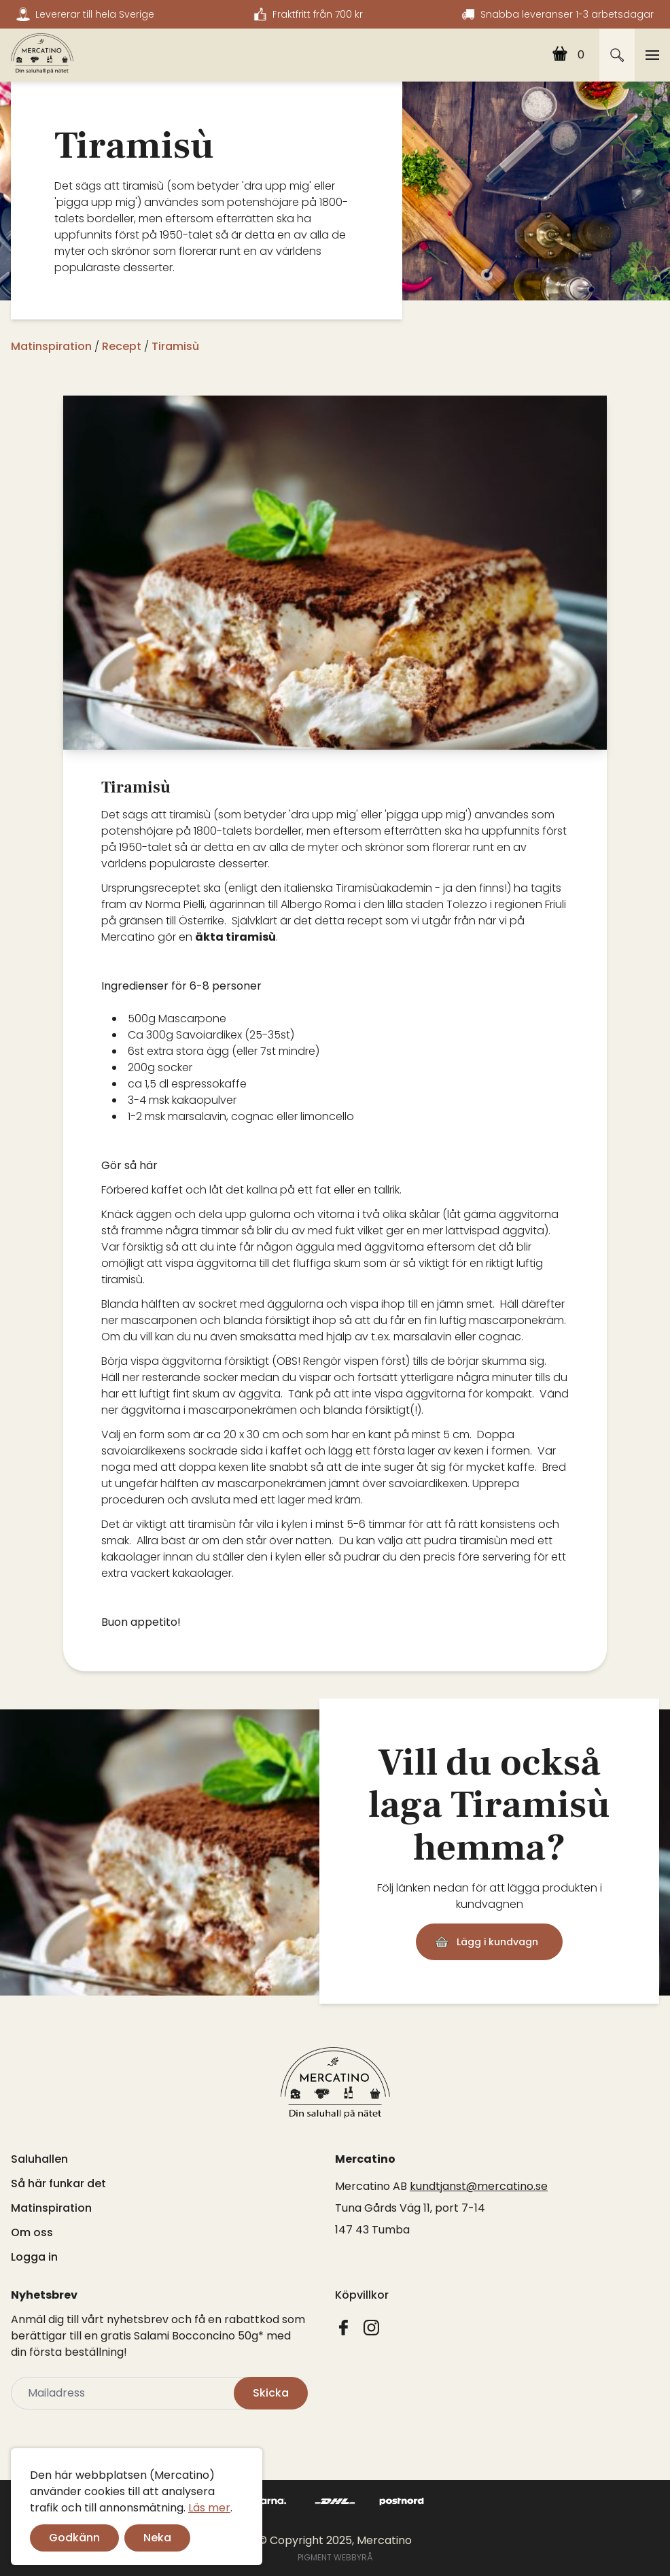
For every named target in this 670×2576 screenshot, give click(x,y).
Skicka (271, 2393)
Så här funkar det (58, 2183)
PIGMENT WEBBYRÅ (335, 2557)
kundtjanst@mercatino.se (479, 2186)
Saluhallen (39, 2159)
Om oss (32, 2232)
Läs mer (209, 2508)
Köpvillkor (362, 2295)
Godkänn (74, 2537)
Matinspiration (51, 2208)
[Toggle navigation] (652, 55)
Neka (157, 2537)
